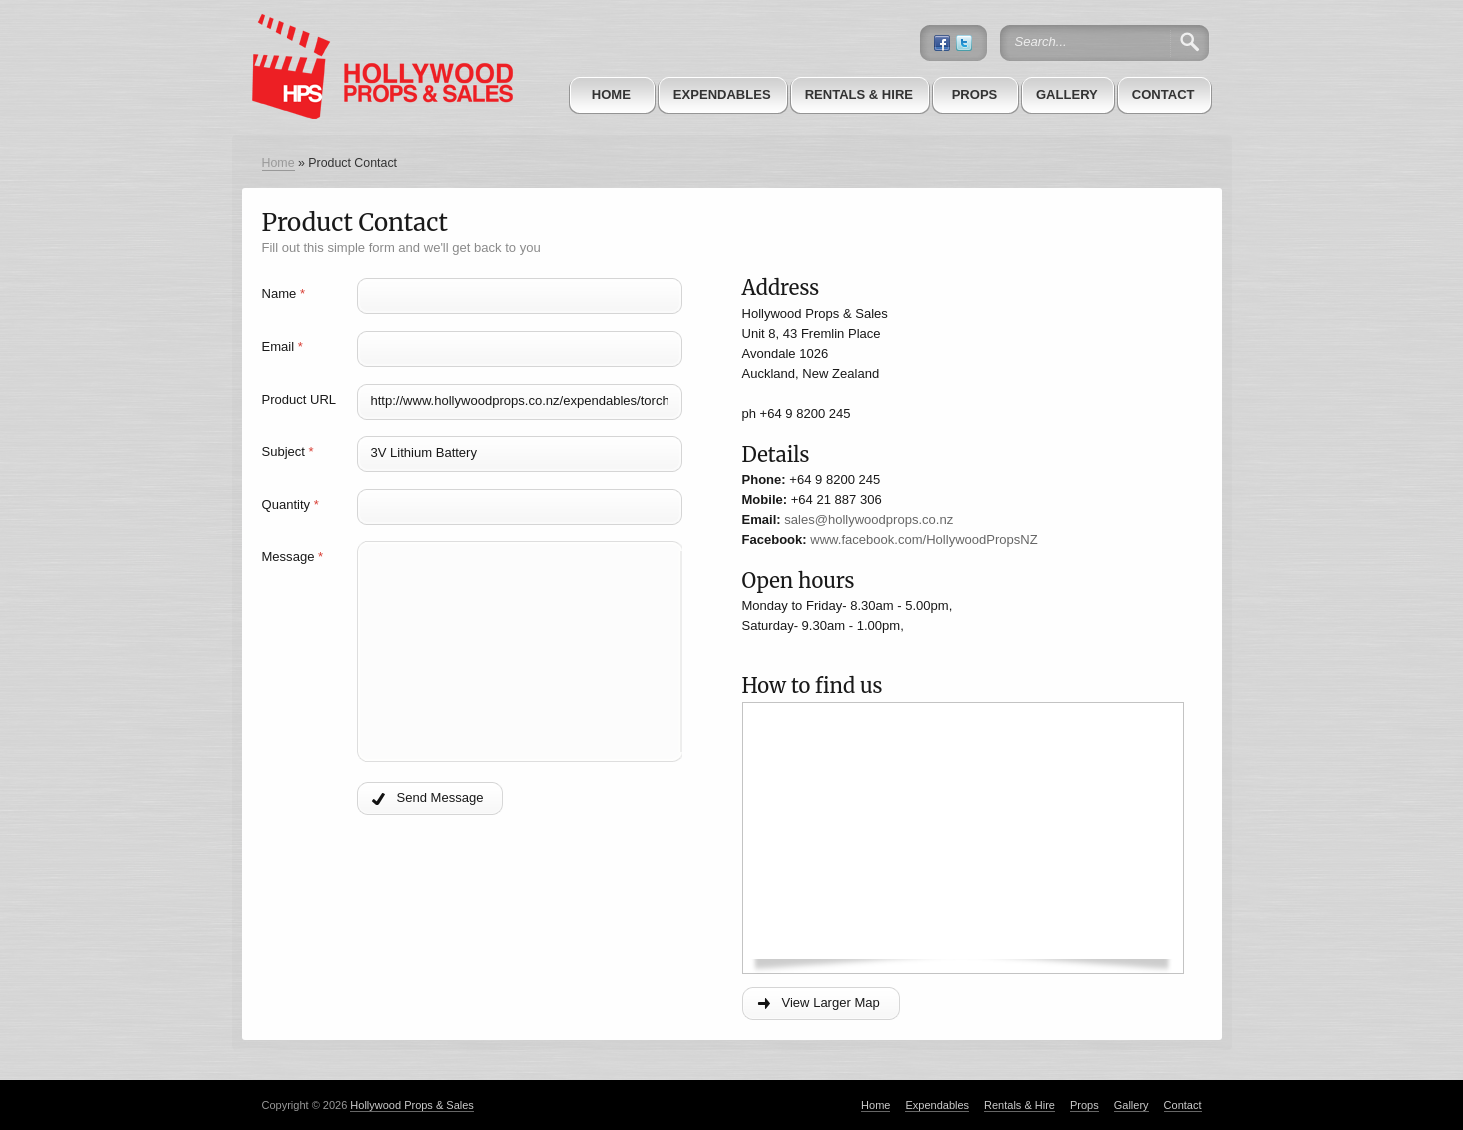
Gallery (1067, 94)
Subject (288, 451)
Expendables (722, 94)
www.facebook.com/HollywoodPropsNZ (923, 539)
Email (282, 346)
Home (611, 94)
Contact (1163, 94)
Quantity (290, 504)
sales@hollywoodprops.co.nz (868, 519)
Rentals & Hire (859, 94)
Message (293, 556)
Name (283, 293)
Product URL (299, 399)
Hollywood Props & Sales (412, 1105)
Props (975, 94)
